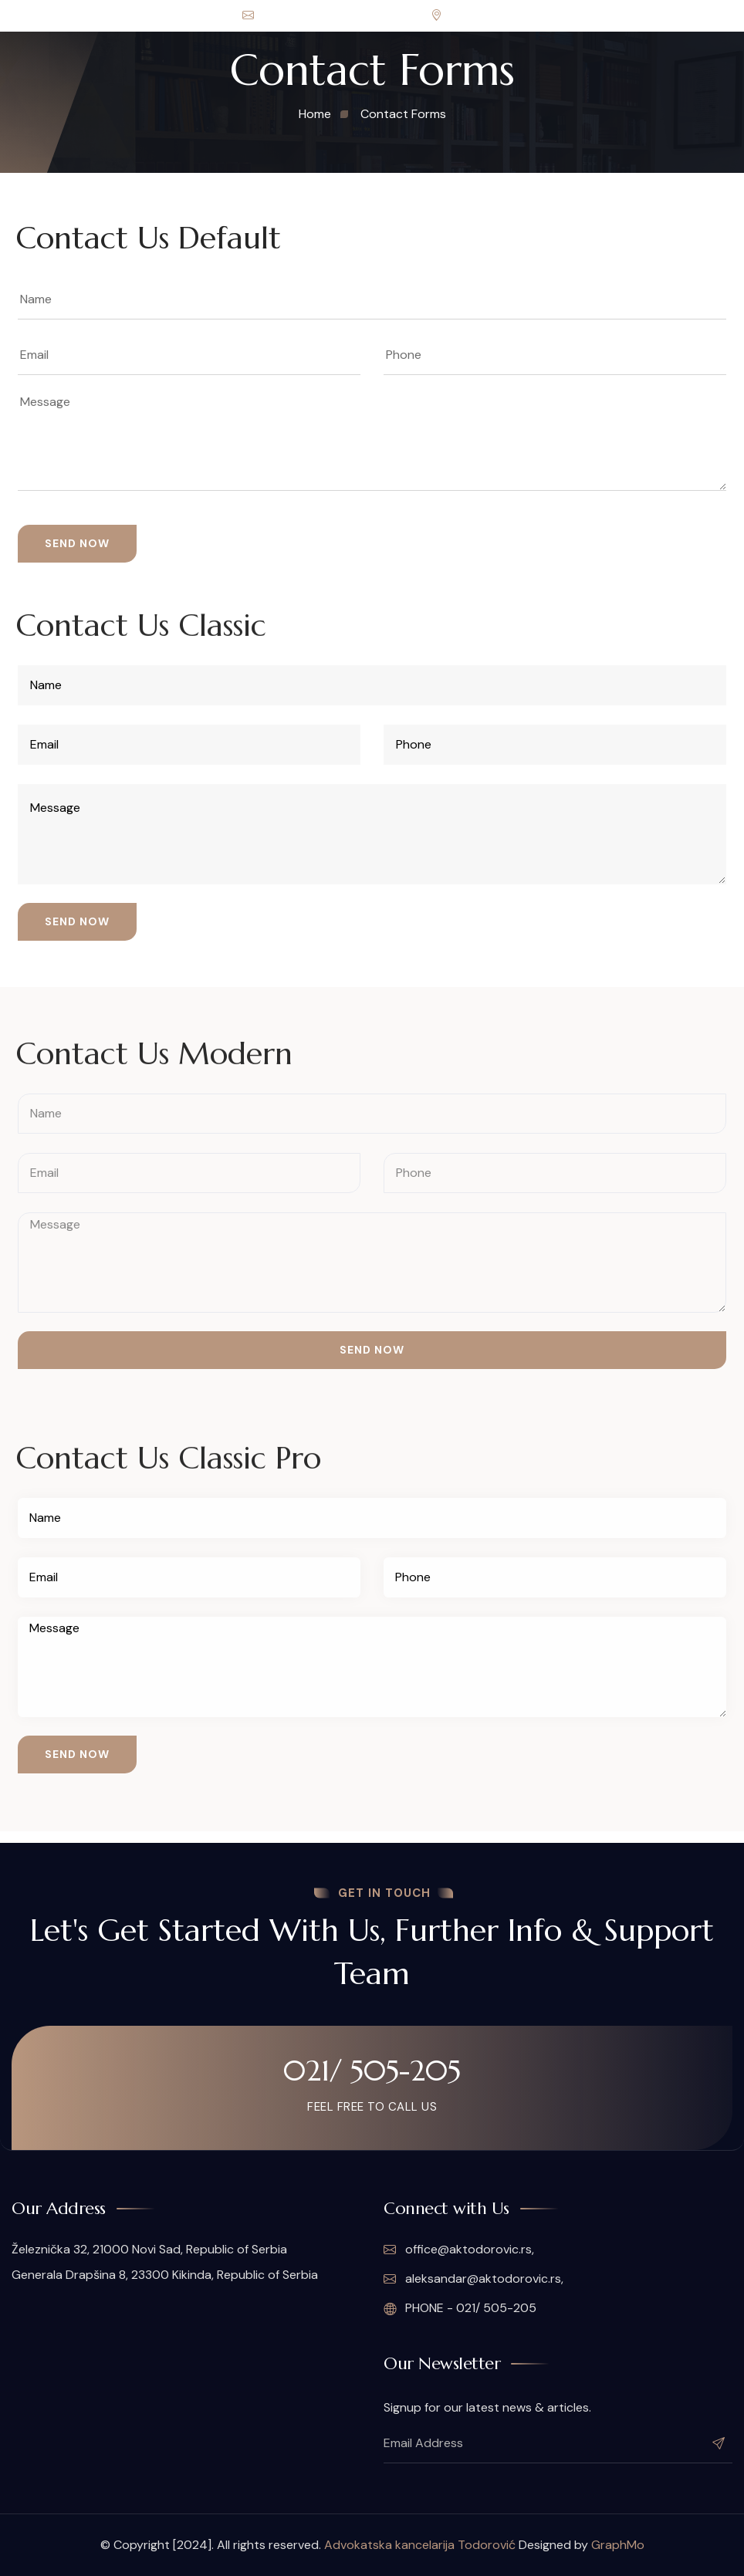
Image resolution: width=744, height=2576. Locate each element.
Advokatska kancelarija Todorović (420, 2545)
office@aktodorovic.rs (311, 15)
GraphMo (617, 2545)
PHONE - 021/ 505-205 (460, 2308)
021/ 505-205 (372, 2070)
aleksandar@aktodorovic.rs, (473, 2278)
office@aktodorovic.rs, (459, 2249)
